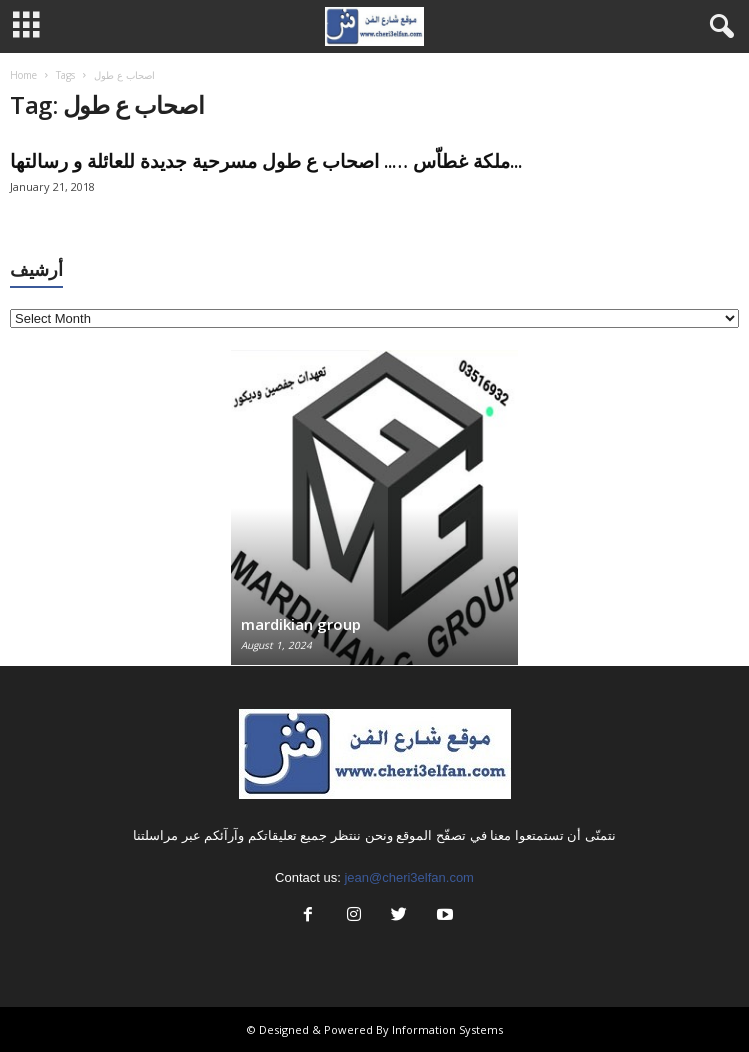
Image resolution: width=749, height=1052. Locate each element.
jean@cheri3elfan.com (409, 877)
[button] (718, 27)
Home (23, 75)
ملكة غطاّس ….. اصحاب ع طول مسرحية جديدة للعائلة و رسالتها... (266, 161)
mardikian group (301, 624)
